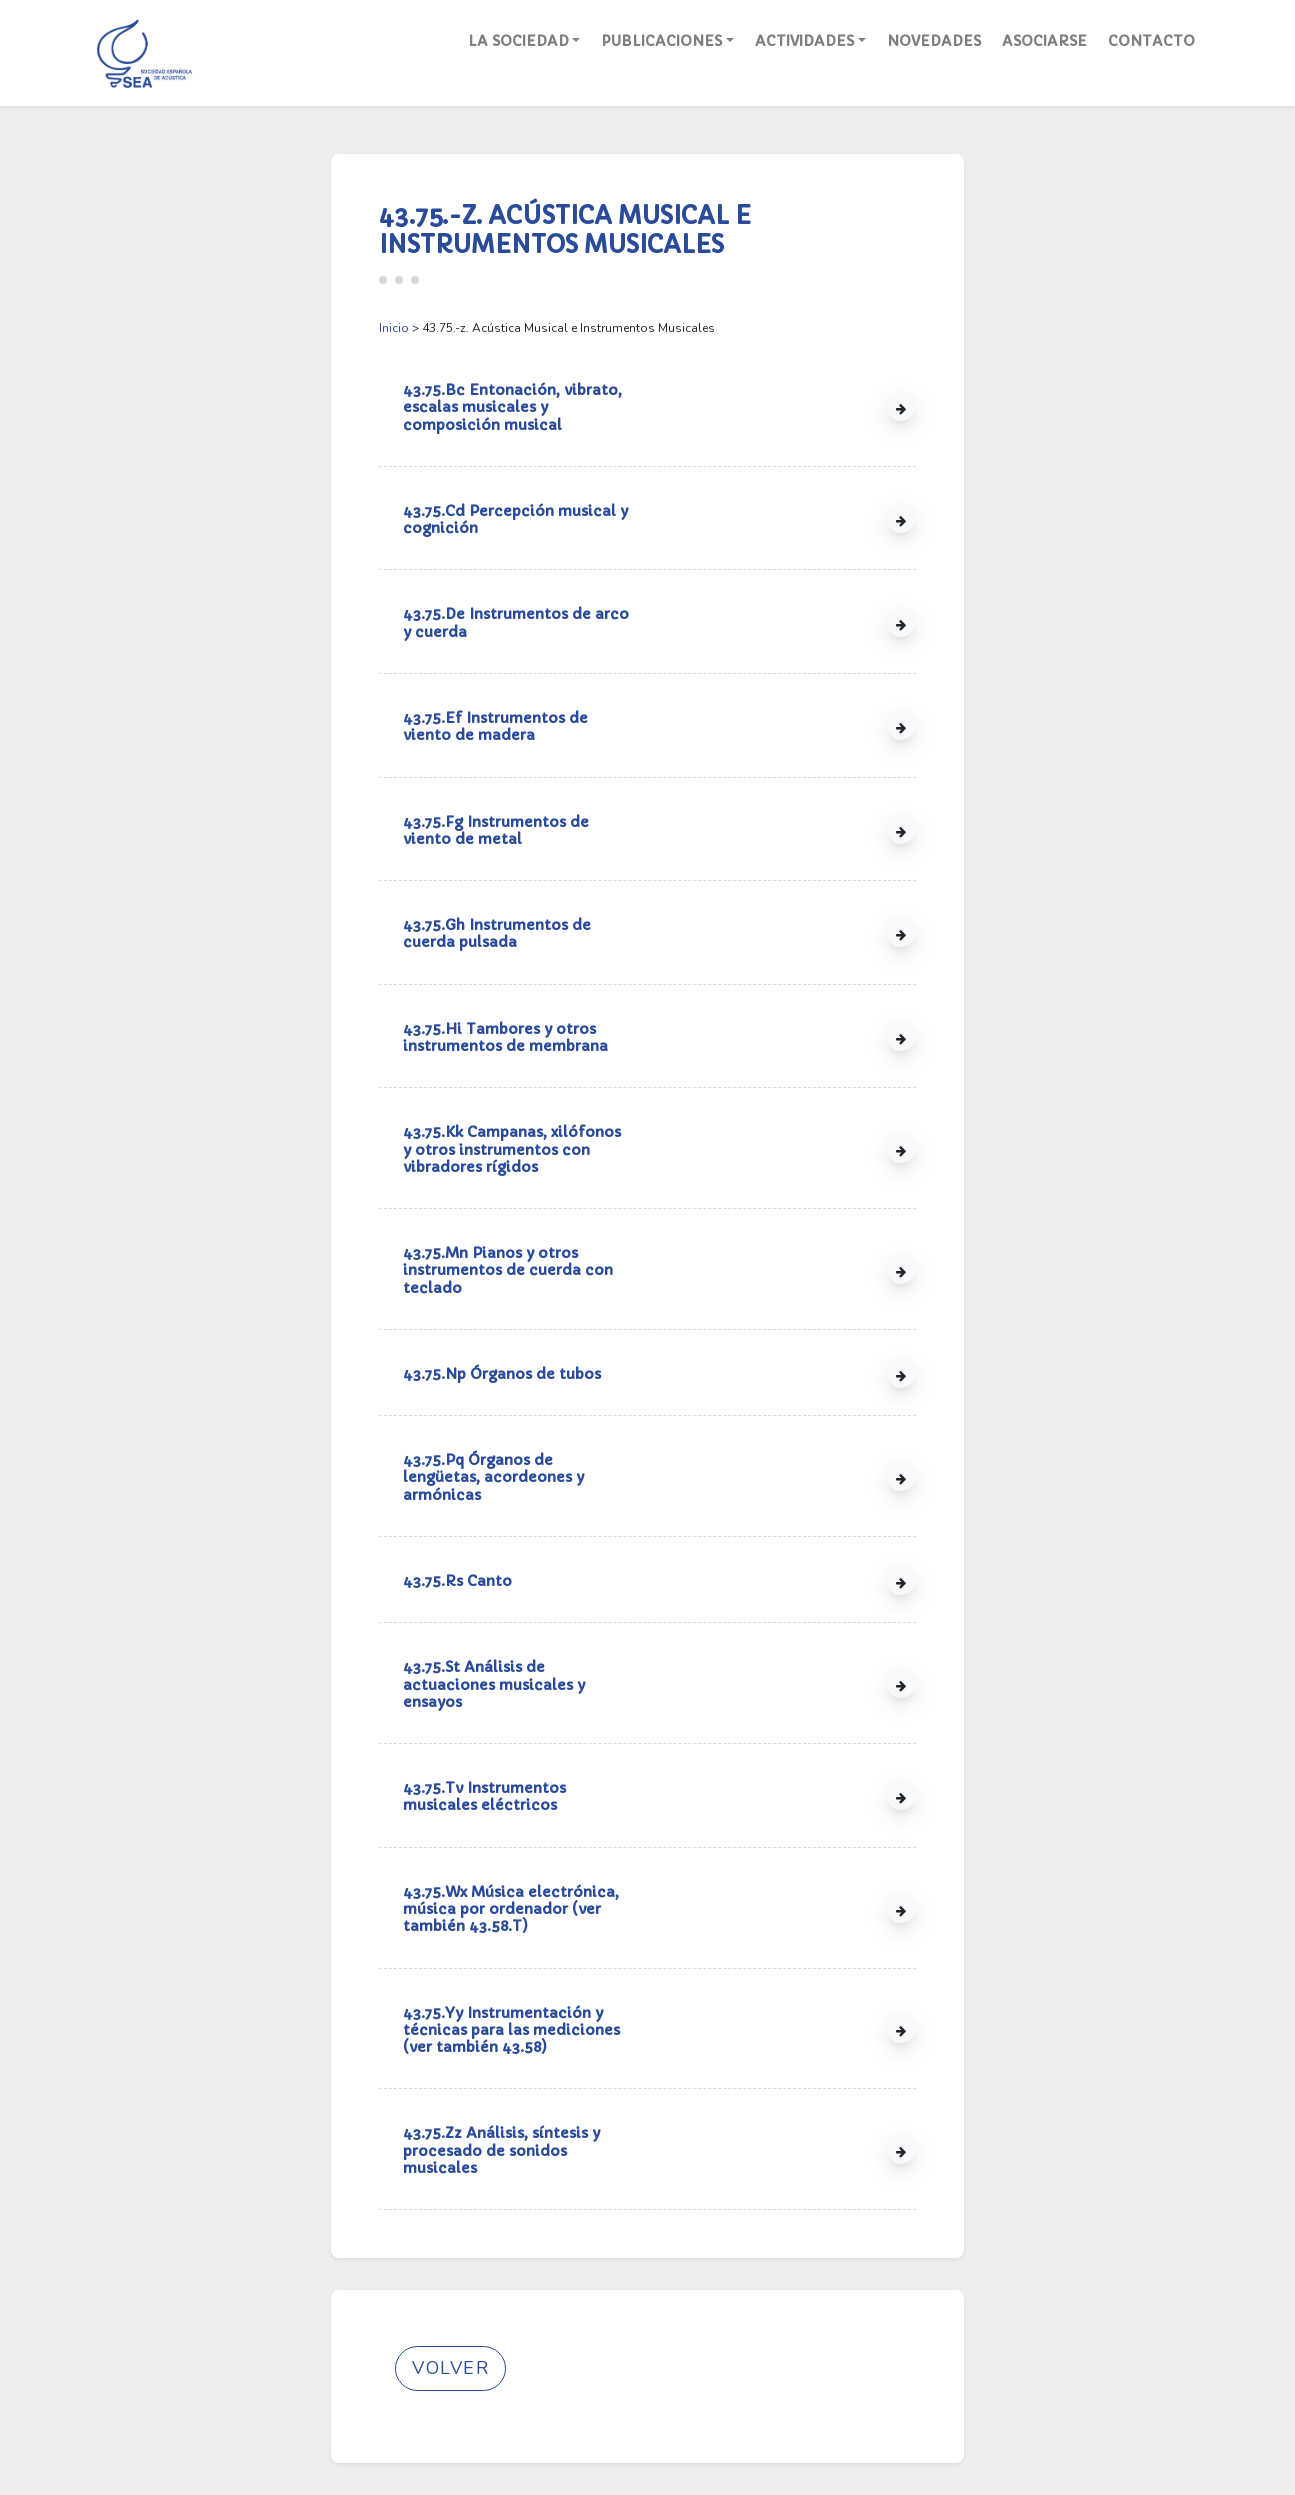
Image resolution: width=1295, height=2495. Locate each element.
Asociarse (1044, 41)
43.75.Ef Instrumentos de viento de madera (495, 726)
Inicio (394, 328)
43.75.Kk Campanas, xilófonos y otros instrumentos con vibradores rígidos (512, 1149)
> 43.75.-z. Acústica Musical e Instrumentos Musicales (547, 328)
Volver (450, 2368)
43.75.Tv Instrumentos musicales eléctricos (484, 1796)
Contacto (1151, 41)
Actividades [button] (804, 41)
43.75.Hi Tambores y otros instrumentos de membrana (505, 1037)
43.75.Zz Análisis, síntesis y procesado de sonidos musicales (501, 2150)
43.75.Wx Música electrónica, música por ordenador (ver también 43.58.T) (511, 1909)
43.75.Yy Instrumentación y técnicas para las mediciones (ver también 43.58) (511, 2030)
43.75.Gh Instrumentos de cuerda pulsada (497, 933)
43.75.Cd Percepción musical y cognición (515, 519)
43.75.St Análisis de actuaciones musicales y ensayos (494, 1684)
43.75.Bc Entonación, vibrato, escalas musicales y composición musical (512, 407)
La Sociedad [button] (518, 41)
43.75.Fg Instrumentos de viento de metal (496, 830)
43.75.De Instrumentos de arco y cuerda (516, 622)
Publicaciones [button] (661, 41)
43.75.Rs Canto (457, 1581)
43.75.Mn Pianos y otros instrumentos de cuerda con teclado (508, 1270)
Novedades (934, 41)
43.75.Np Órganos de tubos (502, 1374)
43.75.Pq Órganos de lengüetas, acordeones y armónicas (493, 1477)
